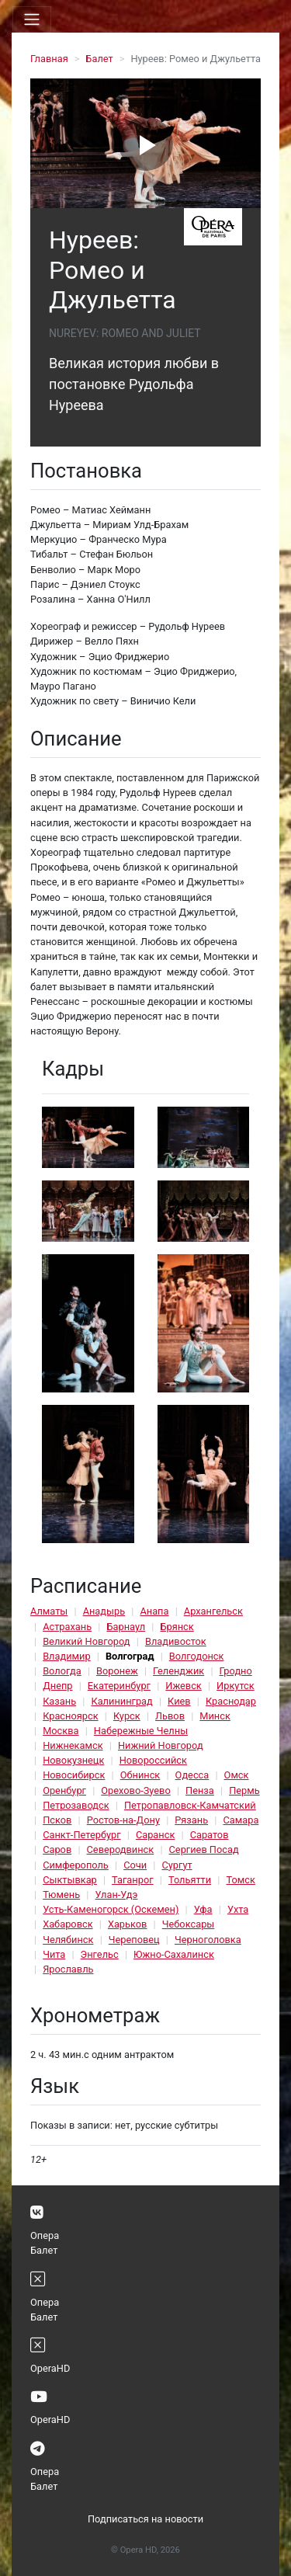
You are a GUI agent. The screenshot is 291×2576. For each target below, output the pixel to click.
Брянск (176, 1626)
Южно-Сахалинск (173, 1954)
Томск (240, 1880)
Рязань (191, 1820)
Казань (59, 1701)
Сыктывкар (70, 1880)
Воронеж (117, 1671)
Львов (170, 1716)
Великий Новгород (86, 1641)
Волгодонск (196, 1656)
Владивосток (175, 1641)
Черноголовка (208, 1939)
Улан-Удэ (116, 1894)
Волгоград (130, 1656)
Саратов (209, 1835)
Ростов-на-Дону (123, 1820)
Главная (49, 58)
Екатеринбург (119, 1685)
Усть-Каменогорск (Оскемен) (110, 1909)
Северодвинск (120, 1849)
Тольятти (189, 1880)
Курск (126, 1716)
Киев (179, 1701)
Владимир (67, 1656)
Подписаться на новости (145, 2519)
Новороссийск (153, 1760)
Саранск (155, 1835)
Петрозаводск (76, 1805)
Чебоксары (188, 1924)
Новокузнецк (73, 1760)
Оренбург (64, 1790)
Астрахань (67, 1626)
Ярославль (68, 1969)
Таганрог (132, 1880)
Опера (44, 2235)
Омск (236, 1775)
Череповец (134, 1939)
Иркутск (236, 1685)
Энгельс (100, 1954)
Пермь (244, 1790)
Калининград (121, 1701)
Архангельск (213, 1611)
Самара (240, 1820)
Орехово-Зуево (135, 1790)
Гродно (236, 1671)
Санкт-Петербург (81, 1835)
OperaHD (50, 2368)
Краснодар (231, 1701)
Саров (57, 1849)
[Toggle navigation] (31, 19)
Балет (99, 58)
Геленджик (178, 1671)
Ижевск (183, 1685)
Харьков (127, 1924)
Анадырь (104, 1611)
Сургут (176, 1865)
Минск (214, 1716)
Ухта (237, 1909)
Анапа (154, 1611)
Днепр (57, 1685)
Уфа (203, 1909)
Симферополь (76, 1865)
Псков (57, 1820)
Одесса (192, 1775)
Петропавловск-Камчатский (190, 1805)
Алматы (49, 1611)
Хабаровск (67, 1924)
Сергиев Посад (204, 1849)
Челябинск (68, 1939)
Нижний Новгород (160, 1745)
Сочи (135, 1865)
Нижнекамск (72, 1745)
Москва (60, 1730)
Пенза (199, 1790)
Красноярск (70, 1716)
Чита (54, 1954)
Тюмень (61, 1894)
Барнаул (125, 1626)
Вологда (62, 1671)
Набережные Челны (141, 1730)
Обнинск (140, 1775)
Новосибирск (74, 1775)
